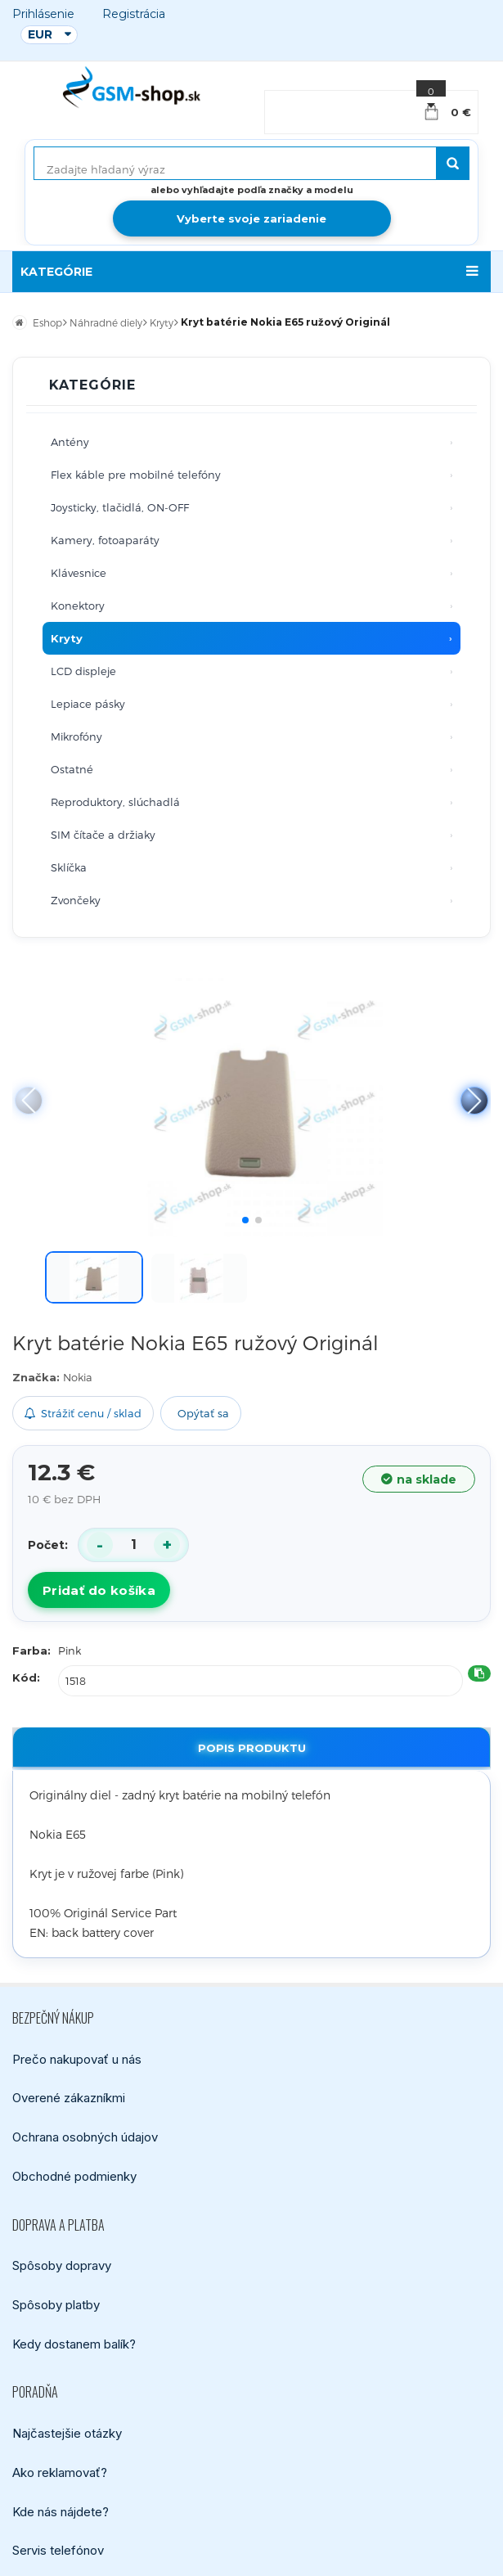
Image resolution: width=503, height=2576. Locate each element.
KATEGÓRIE (56, 271)
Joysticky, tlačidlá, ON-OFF (120, 507)
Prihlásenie (43, 14)
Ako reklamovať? (59, 2472)
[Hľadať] (452, 163)
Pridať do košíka (99, 1590)
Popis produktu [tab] (252, 1747)
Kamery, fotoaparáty (105, 540)
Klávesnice (78, 572)
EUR (40, 34)
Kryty (67, 638)
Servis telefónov (58, 2550)
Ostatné (72, 769)
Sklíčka (69, 867)
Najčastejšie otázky (67, 2433)
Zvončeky (76, 900)
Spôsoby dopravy (61, 2265)
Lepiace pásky (88, 703)
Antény (70, 441)
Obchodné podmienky (74, 2176)
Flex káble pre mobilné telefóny (136, 474)
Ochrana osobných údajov (85, 2137)
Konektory (78, 605)
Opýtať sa (203, 1413)
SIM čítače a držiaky (103, 834)
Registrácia (133, 14)
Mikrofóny (76, 736)
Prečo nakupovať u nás (76, 2059)
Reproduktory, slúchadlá (115, 801)
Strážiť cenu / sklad (83, 1413)
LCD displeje (83, 671)
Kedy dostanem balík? (74, 2344)
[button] (474, 1101)
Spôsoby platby (56, 2305)
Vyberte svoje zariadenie (251, 218)
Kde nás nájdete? (60, 2512)
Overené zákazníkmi (68, 2097)
